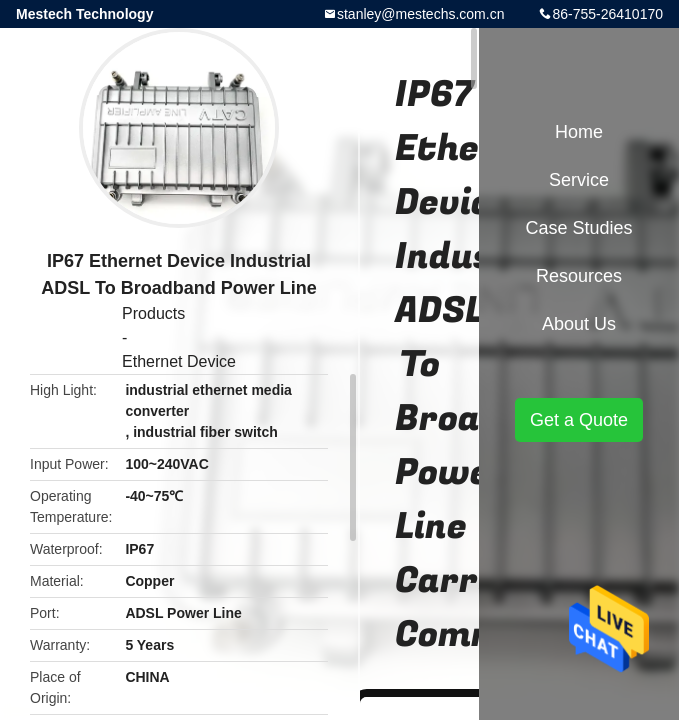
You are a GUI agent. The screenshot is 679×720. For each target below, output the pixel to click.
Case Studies (578, 228)
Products (153, 313)
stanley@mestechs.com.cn (421, 14)
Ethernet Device (179, 361)
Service (579, 180)
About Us (579, 324)
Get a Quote (579, 420)
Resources (579, 276)
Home (579, 132)
